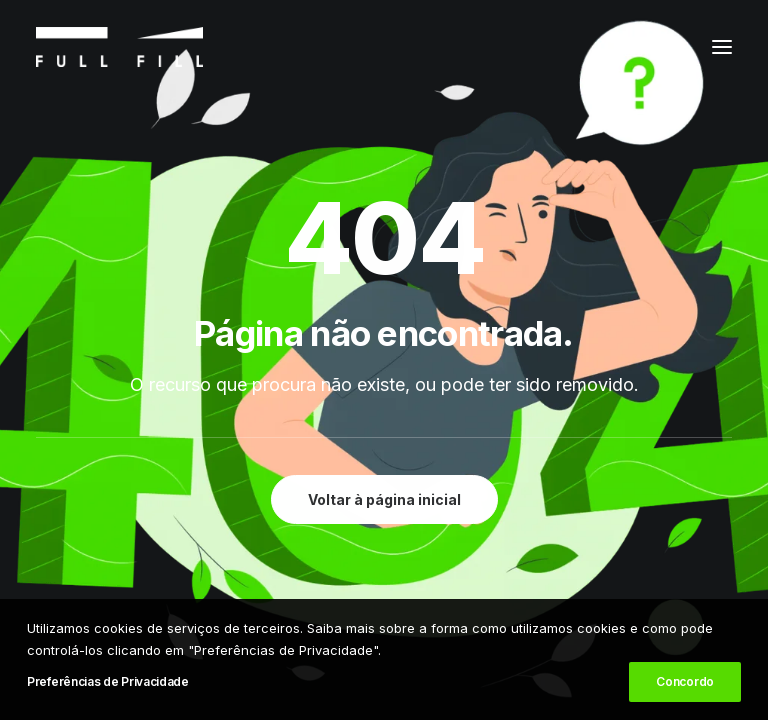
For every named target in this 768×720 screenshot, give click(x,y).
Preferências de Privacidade (108, 681)
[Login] (625, 47)
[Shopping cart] (661, 47)
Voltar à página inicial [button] (384, 499)
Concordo (685, 681)
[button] (722, 47)
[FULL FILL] (119, 47)
